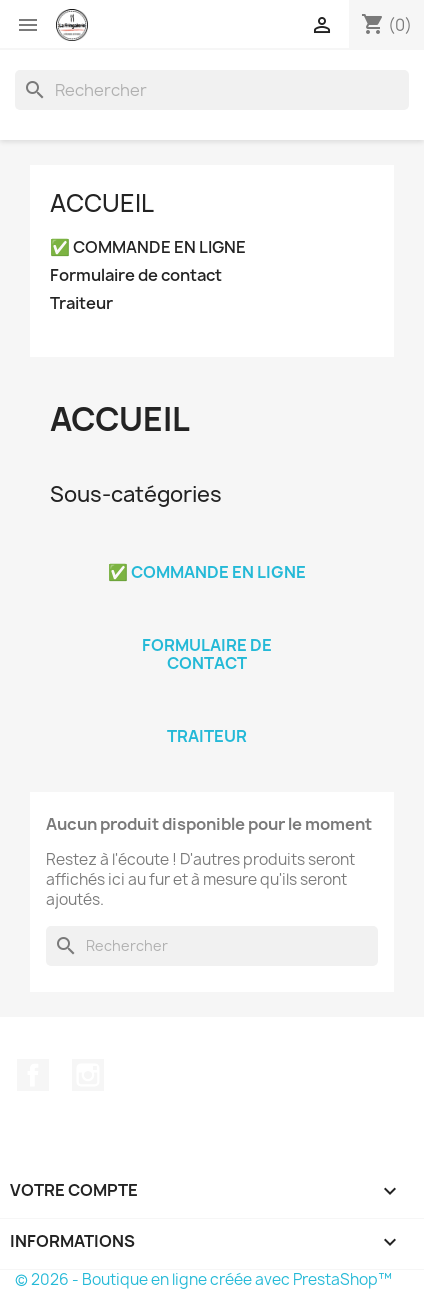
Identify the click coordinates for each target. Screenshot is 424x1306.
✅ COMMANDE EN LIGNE (148, 247)
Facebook (33, 1075)
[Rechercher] (212, 90)
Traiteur (81, 303)
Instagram (88, 1075)
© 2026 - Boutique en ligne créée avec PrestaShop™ (203, 1279)
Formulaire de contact (136, 275)
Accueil (102, 203)
